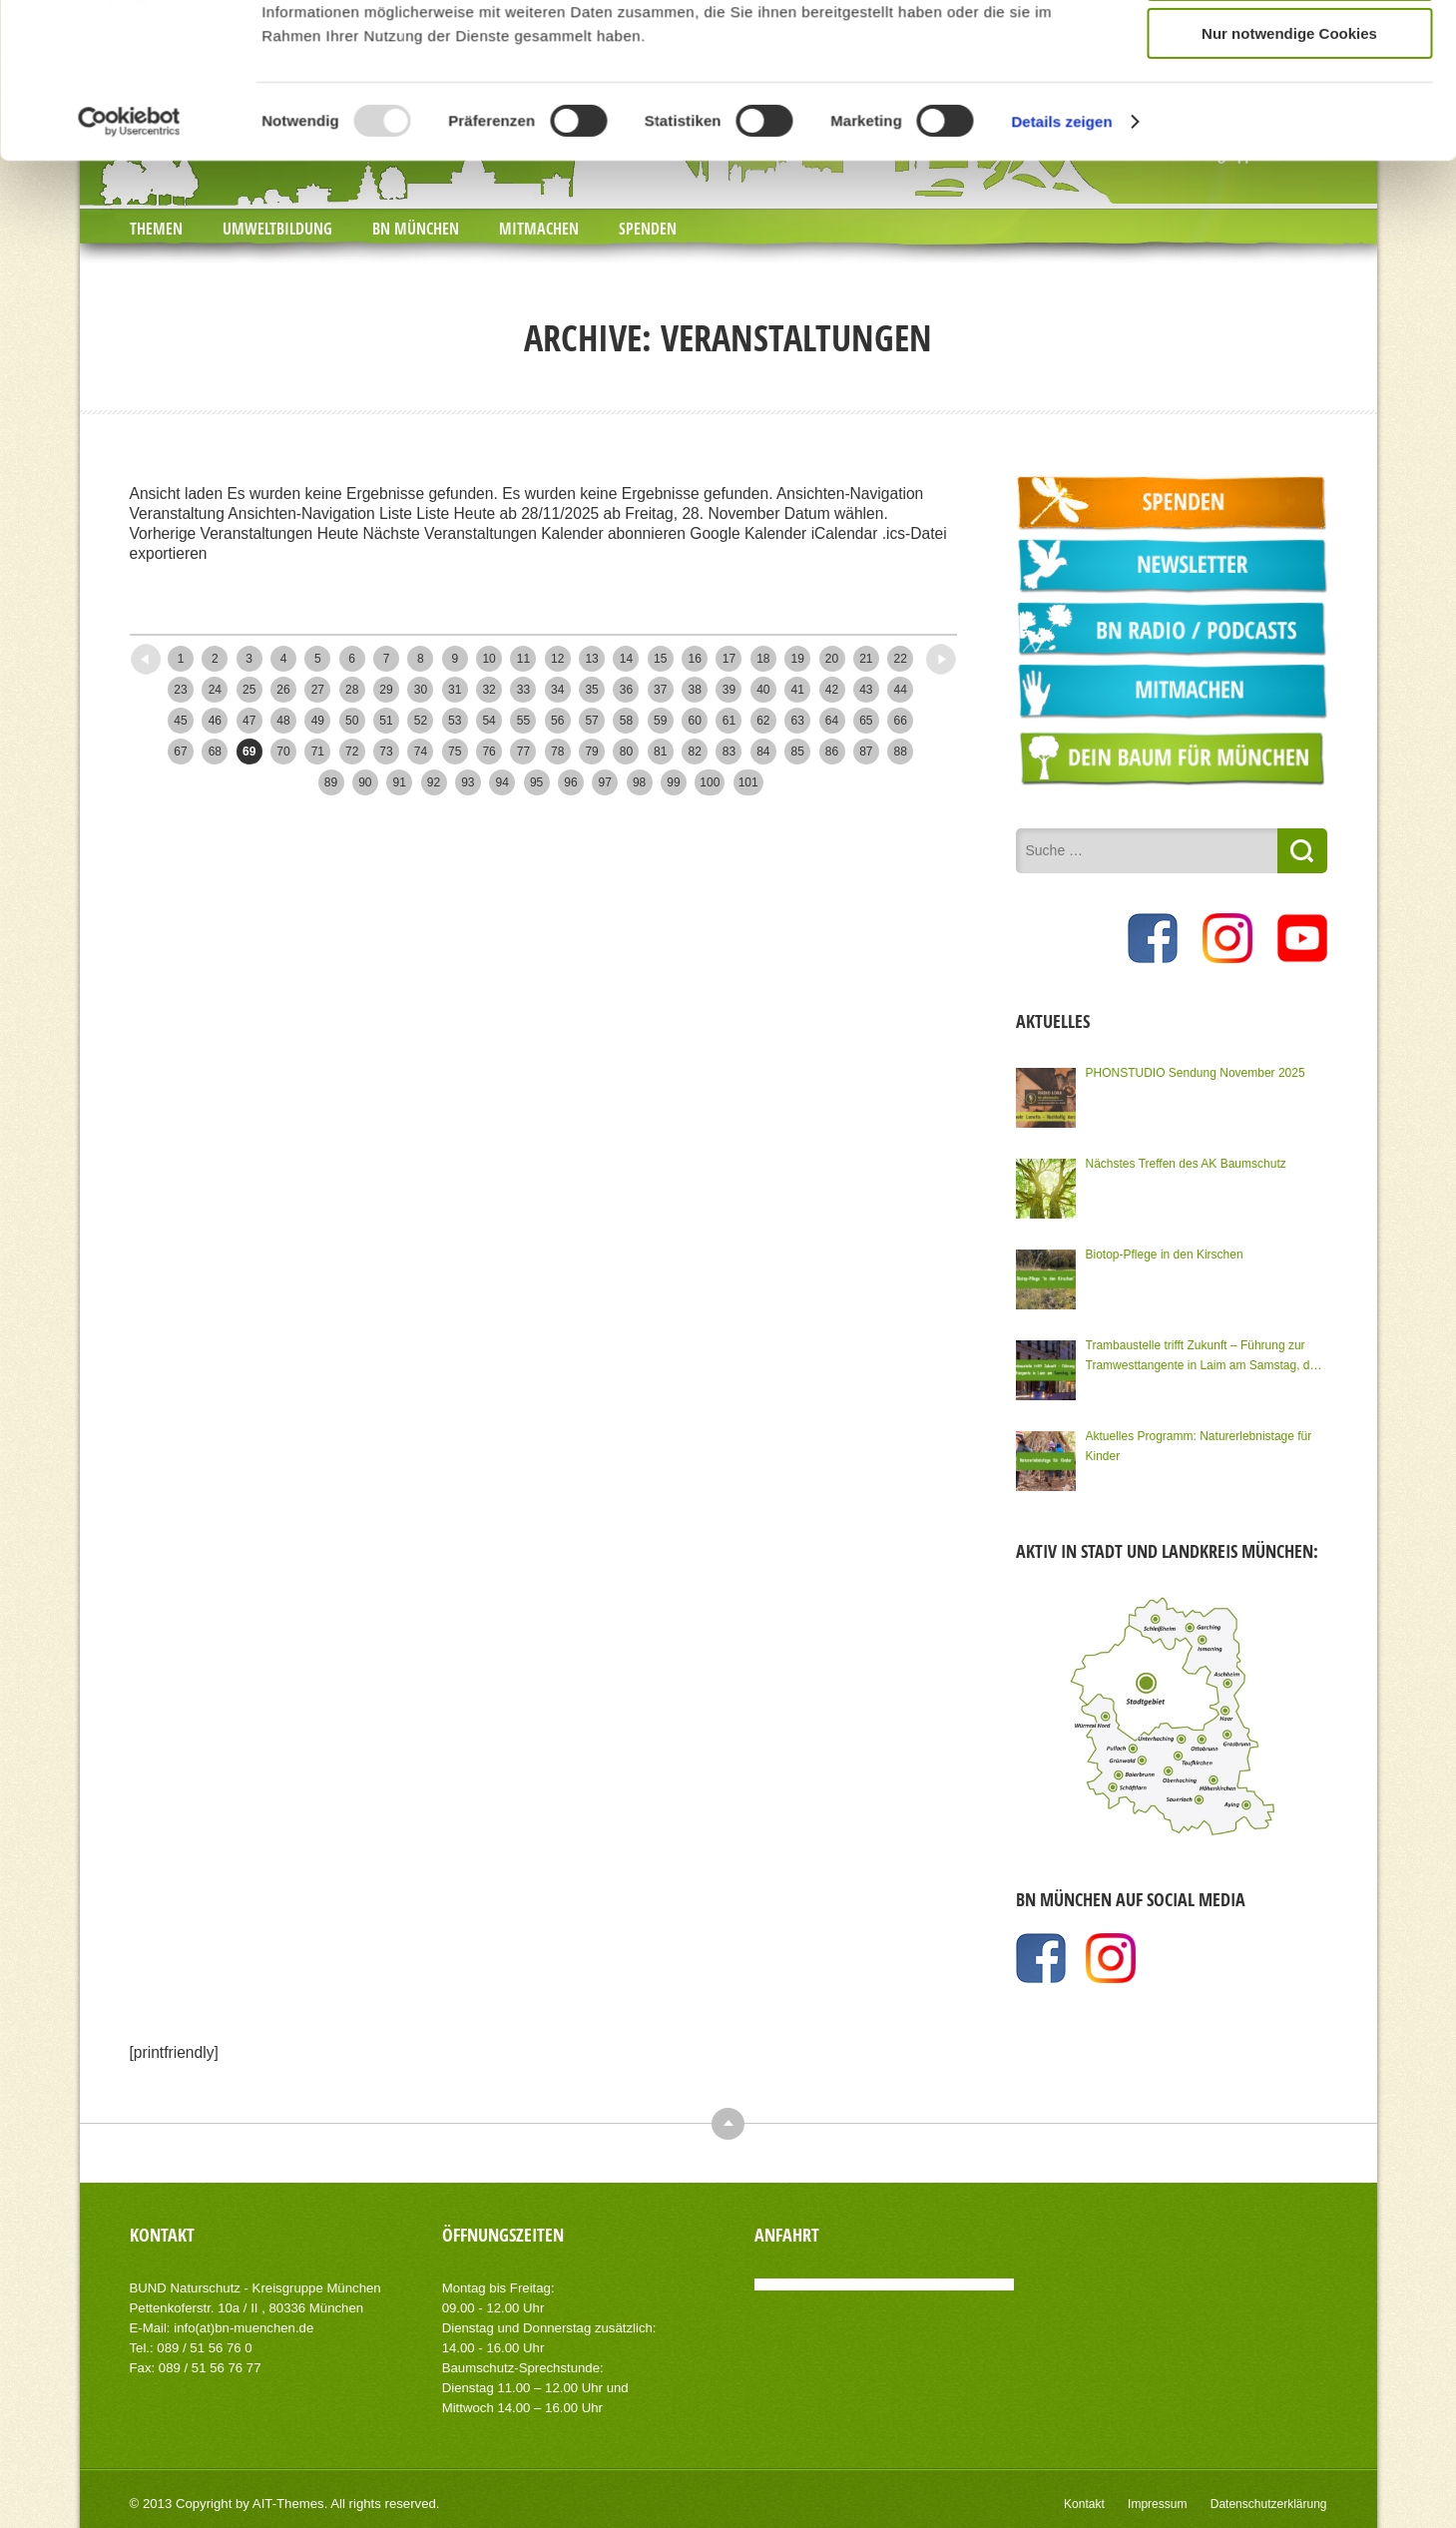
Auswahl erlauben (1289, 328)
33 (523, 690)
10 (488, 659)
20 (831, 659)
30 (420, 690)
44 (900, 690)
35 (591, 690)
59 (660, 721)
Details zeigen (1061, 474)
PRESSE (192, 19)
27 (317, 690)
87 (865, 751)
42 (831, 690)
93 (467, 782)
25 (249, 690)
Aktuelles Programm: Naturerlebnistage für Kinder (1199, 1446)
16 (694, 659)
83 (729, 751)
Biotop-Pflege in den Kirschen (1164, 1255)
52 (420, 721)
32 (488, 690)
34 (557, 690)
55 (523, 721)
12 (557, 659)
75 (454, 751)
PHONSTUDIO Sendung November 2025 (1195, 1073)
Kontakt (1084, 2504)
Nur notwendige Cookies (1289, 386)
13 (591, 659)
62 (762, 721)
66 (900, 721)
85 (796, 751)
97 (605, 782)
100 (710, 782)
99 (673, 782)
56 (557, 721)
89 (330, 782)
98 (639, 782)
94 (502, 782)
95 (536, 782)
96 (570, 782)
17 (729, 659)
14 (626, 659)
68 (215, 751)
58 (626, 721)
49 (317, 721)
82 (694, 751)
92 (433, 782)
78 (557, 751)
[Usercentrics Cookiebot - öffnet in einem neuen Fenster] (129, 475)
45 (180, 721)
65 (865, 721)
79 (591, 751)
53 (454, 721)
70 (282, 751)
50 (351, 721)
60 (694, 721)
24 (215, 690)
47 (249, 721)
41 (796, 690)
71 (317, 751)
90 (364, 782)
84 (762, 751)
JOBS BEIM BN (289, 19)
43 (865, 690)
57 (591, 721)
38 (694, 690)
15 (660, 659)
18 (762, 659)
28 (351, 690)
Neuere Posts (184, 653)
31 (454, 690)
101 (748, 782)
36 (626, 690)
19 (796, 659)
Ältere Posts (906, 653)
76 (488, 751)
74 (420, 751)
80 (626, 751)
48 (282, 721)
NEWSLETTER (408, 19)
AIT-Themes (288, 2503)
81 (660, 751)
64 (831, 721)
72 (351, 751)
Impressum (1157, 2504)
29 (385, 690)
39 (729, 690)
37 (660, 690)
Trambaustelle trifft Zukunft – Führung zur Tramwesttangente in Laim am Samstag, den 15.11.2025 (1204, 1356)
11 (523, 659)
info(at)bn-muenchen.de (243, 2327)
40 (762, 690)
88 (900, 751)
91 (399, 782)
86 (831, 751)
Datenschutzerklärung (1269, 2504)
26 (282, 690)
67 (180, 751)
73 (385, 751)
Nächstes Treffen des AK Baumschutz (1186, 1164)
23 (180, 690)
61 (729, 721)
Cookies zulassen (1289, 269)
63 (796, 721)
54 (488, 721)
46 (215, 721)
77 (523, 751)
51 (385, 721)
